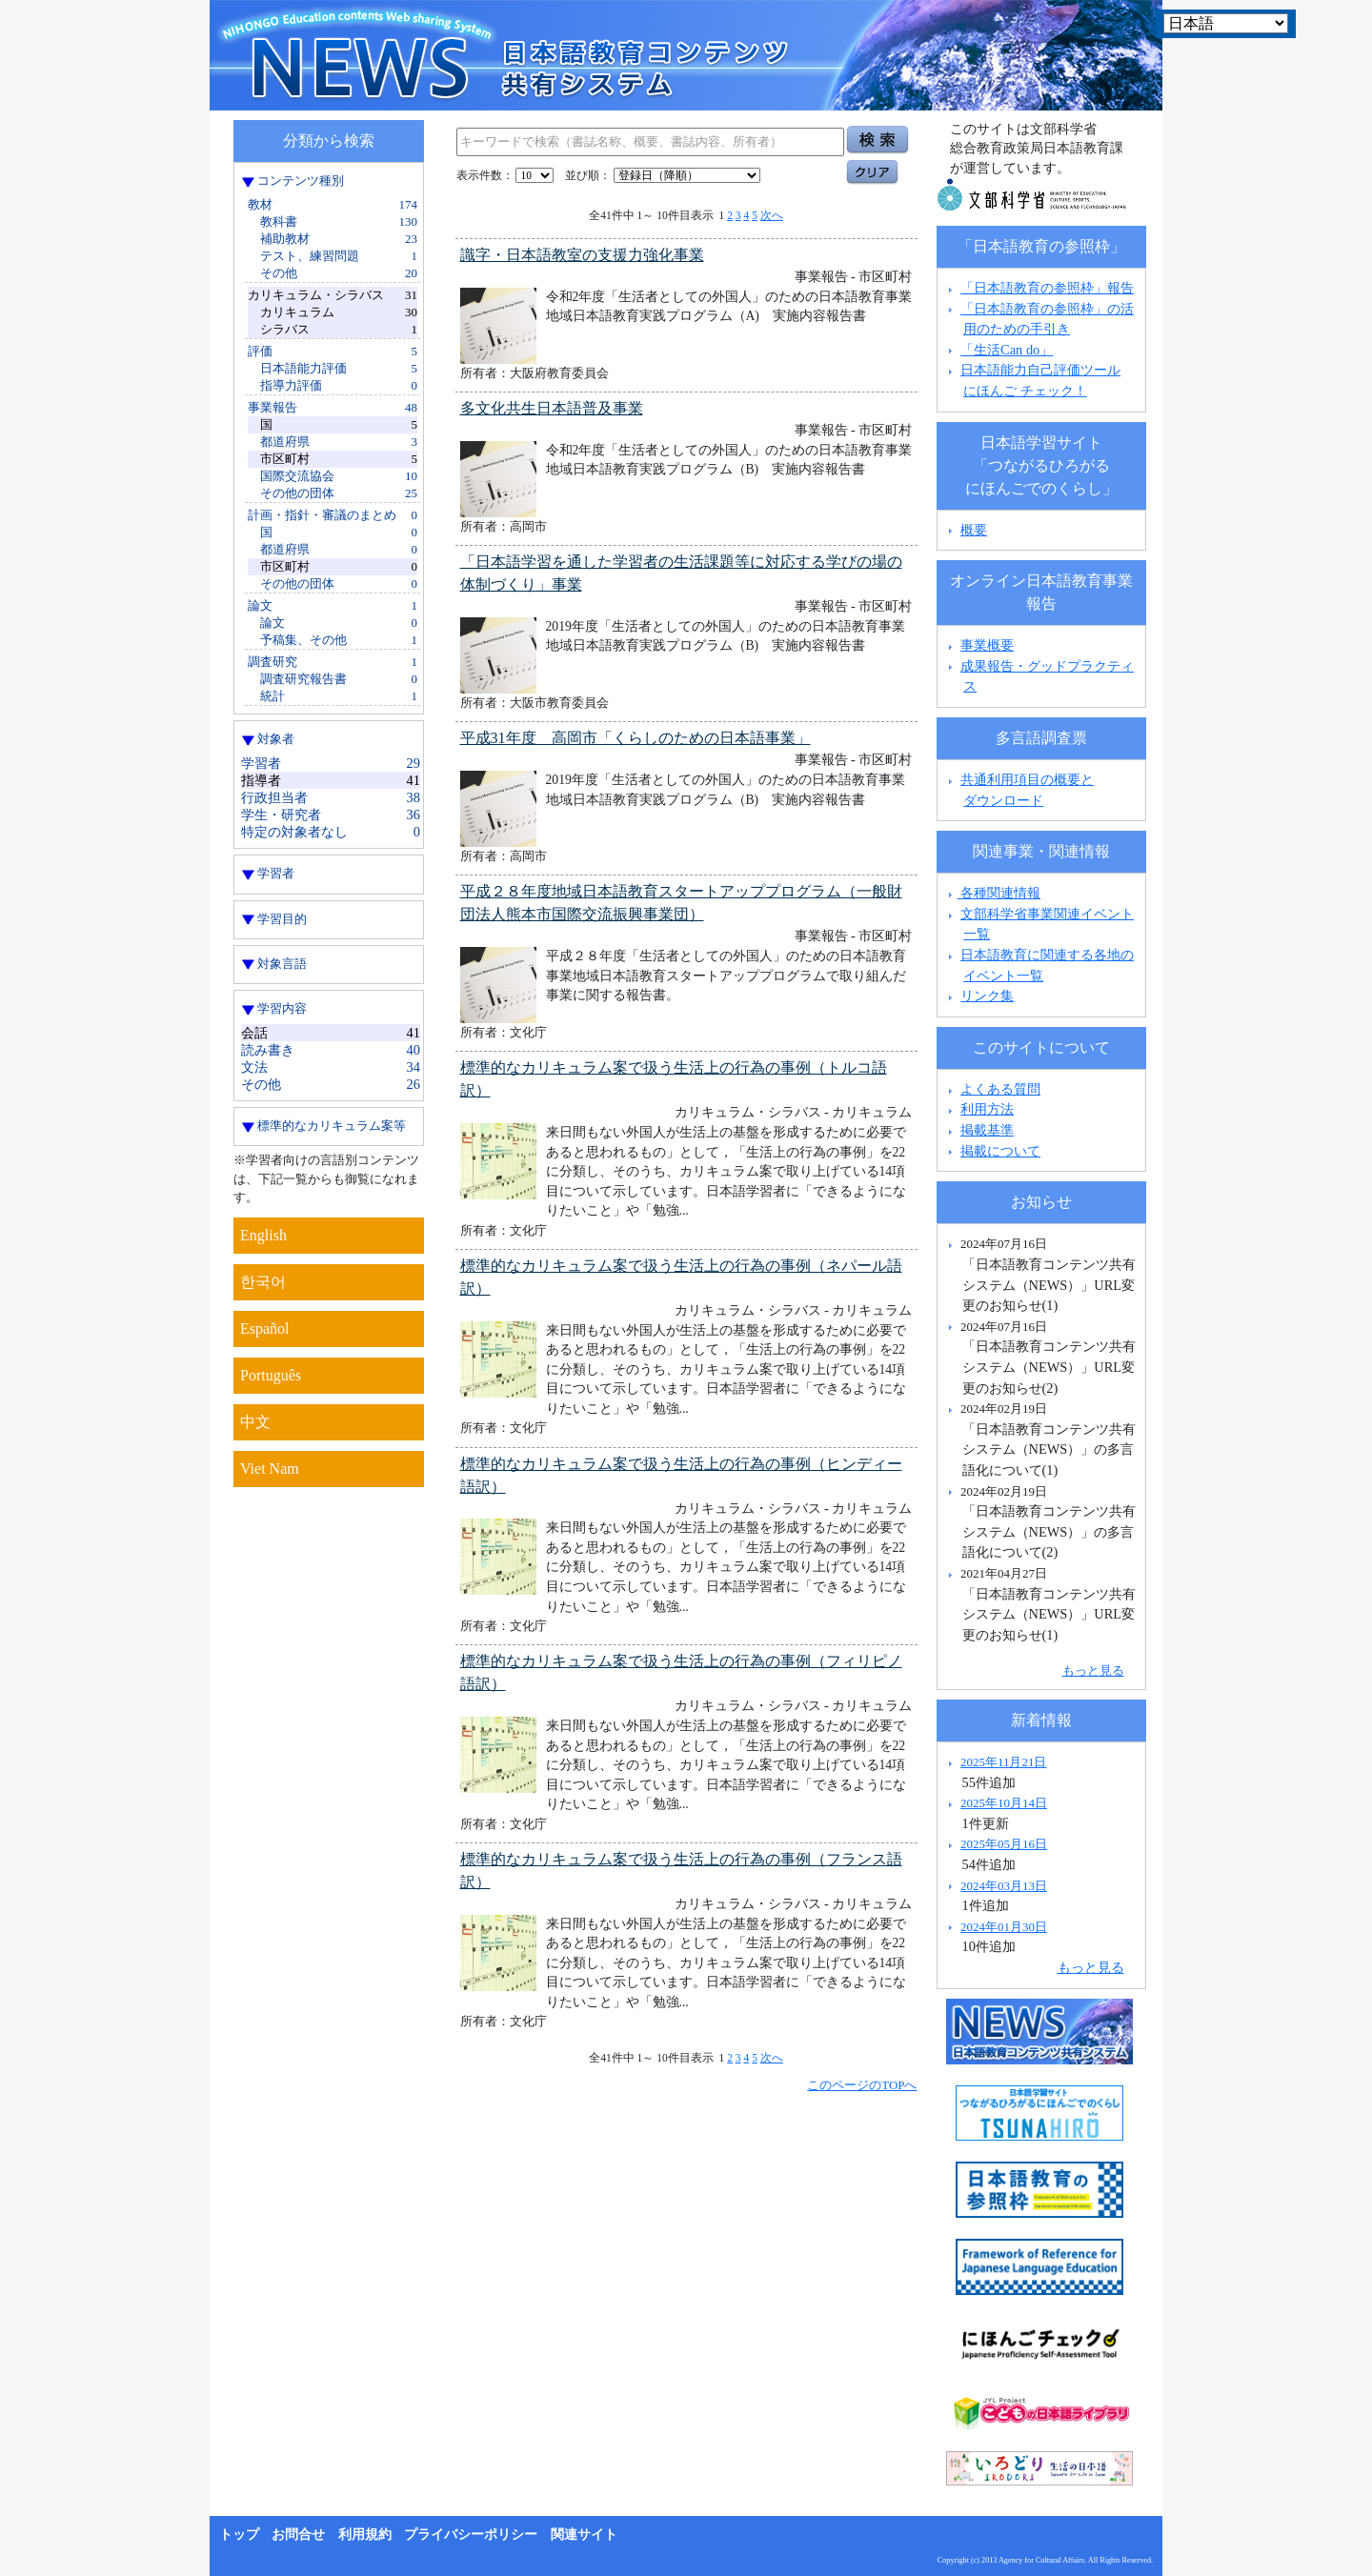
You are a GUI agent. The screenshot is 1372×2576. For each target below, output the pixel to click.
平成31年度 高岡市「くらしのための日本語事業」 (635, 738)
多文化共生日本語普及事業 (551, 408)
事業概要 (987, 645)
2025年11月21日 (1003, 1762)
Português (270, 1375)
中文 (255, 1422)
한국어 (263, 1282)
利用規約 (365, 2534)
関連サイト (584, 2534)
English (263, 1235)
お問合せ (298, 2534)
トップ (239, 2534)
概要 (973, 529)
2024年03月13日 (1003, 1886)
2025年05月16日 (1003, 1844)
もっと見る (1093, 1670)
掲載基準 (987, 1129)
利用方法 (987, 1109)
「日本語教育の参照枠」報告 (1047, 287)
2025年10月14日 (1003, 1803)
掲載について (1000, 1150)
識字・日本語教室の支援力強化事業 (582, 255)
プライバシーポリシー (470, 2534)
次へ (771, 215)
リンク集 (987, 995)
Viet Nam (269, 1468)
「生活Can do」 (1006, 349)
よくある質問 (1000, 1089)
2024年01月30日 (1003, 1927)
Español (265, 1328)
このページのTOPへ (862, 2085)
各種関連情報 (992, 892)
